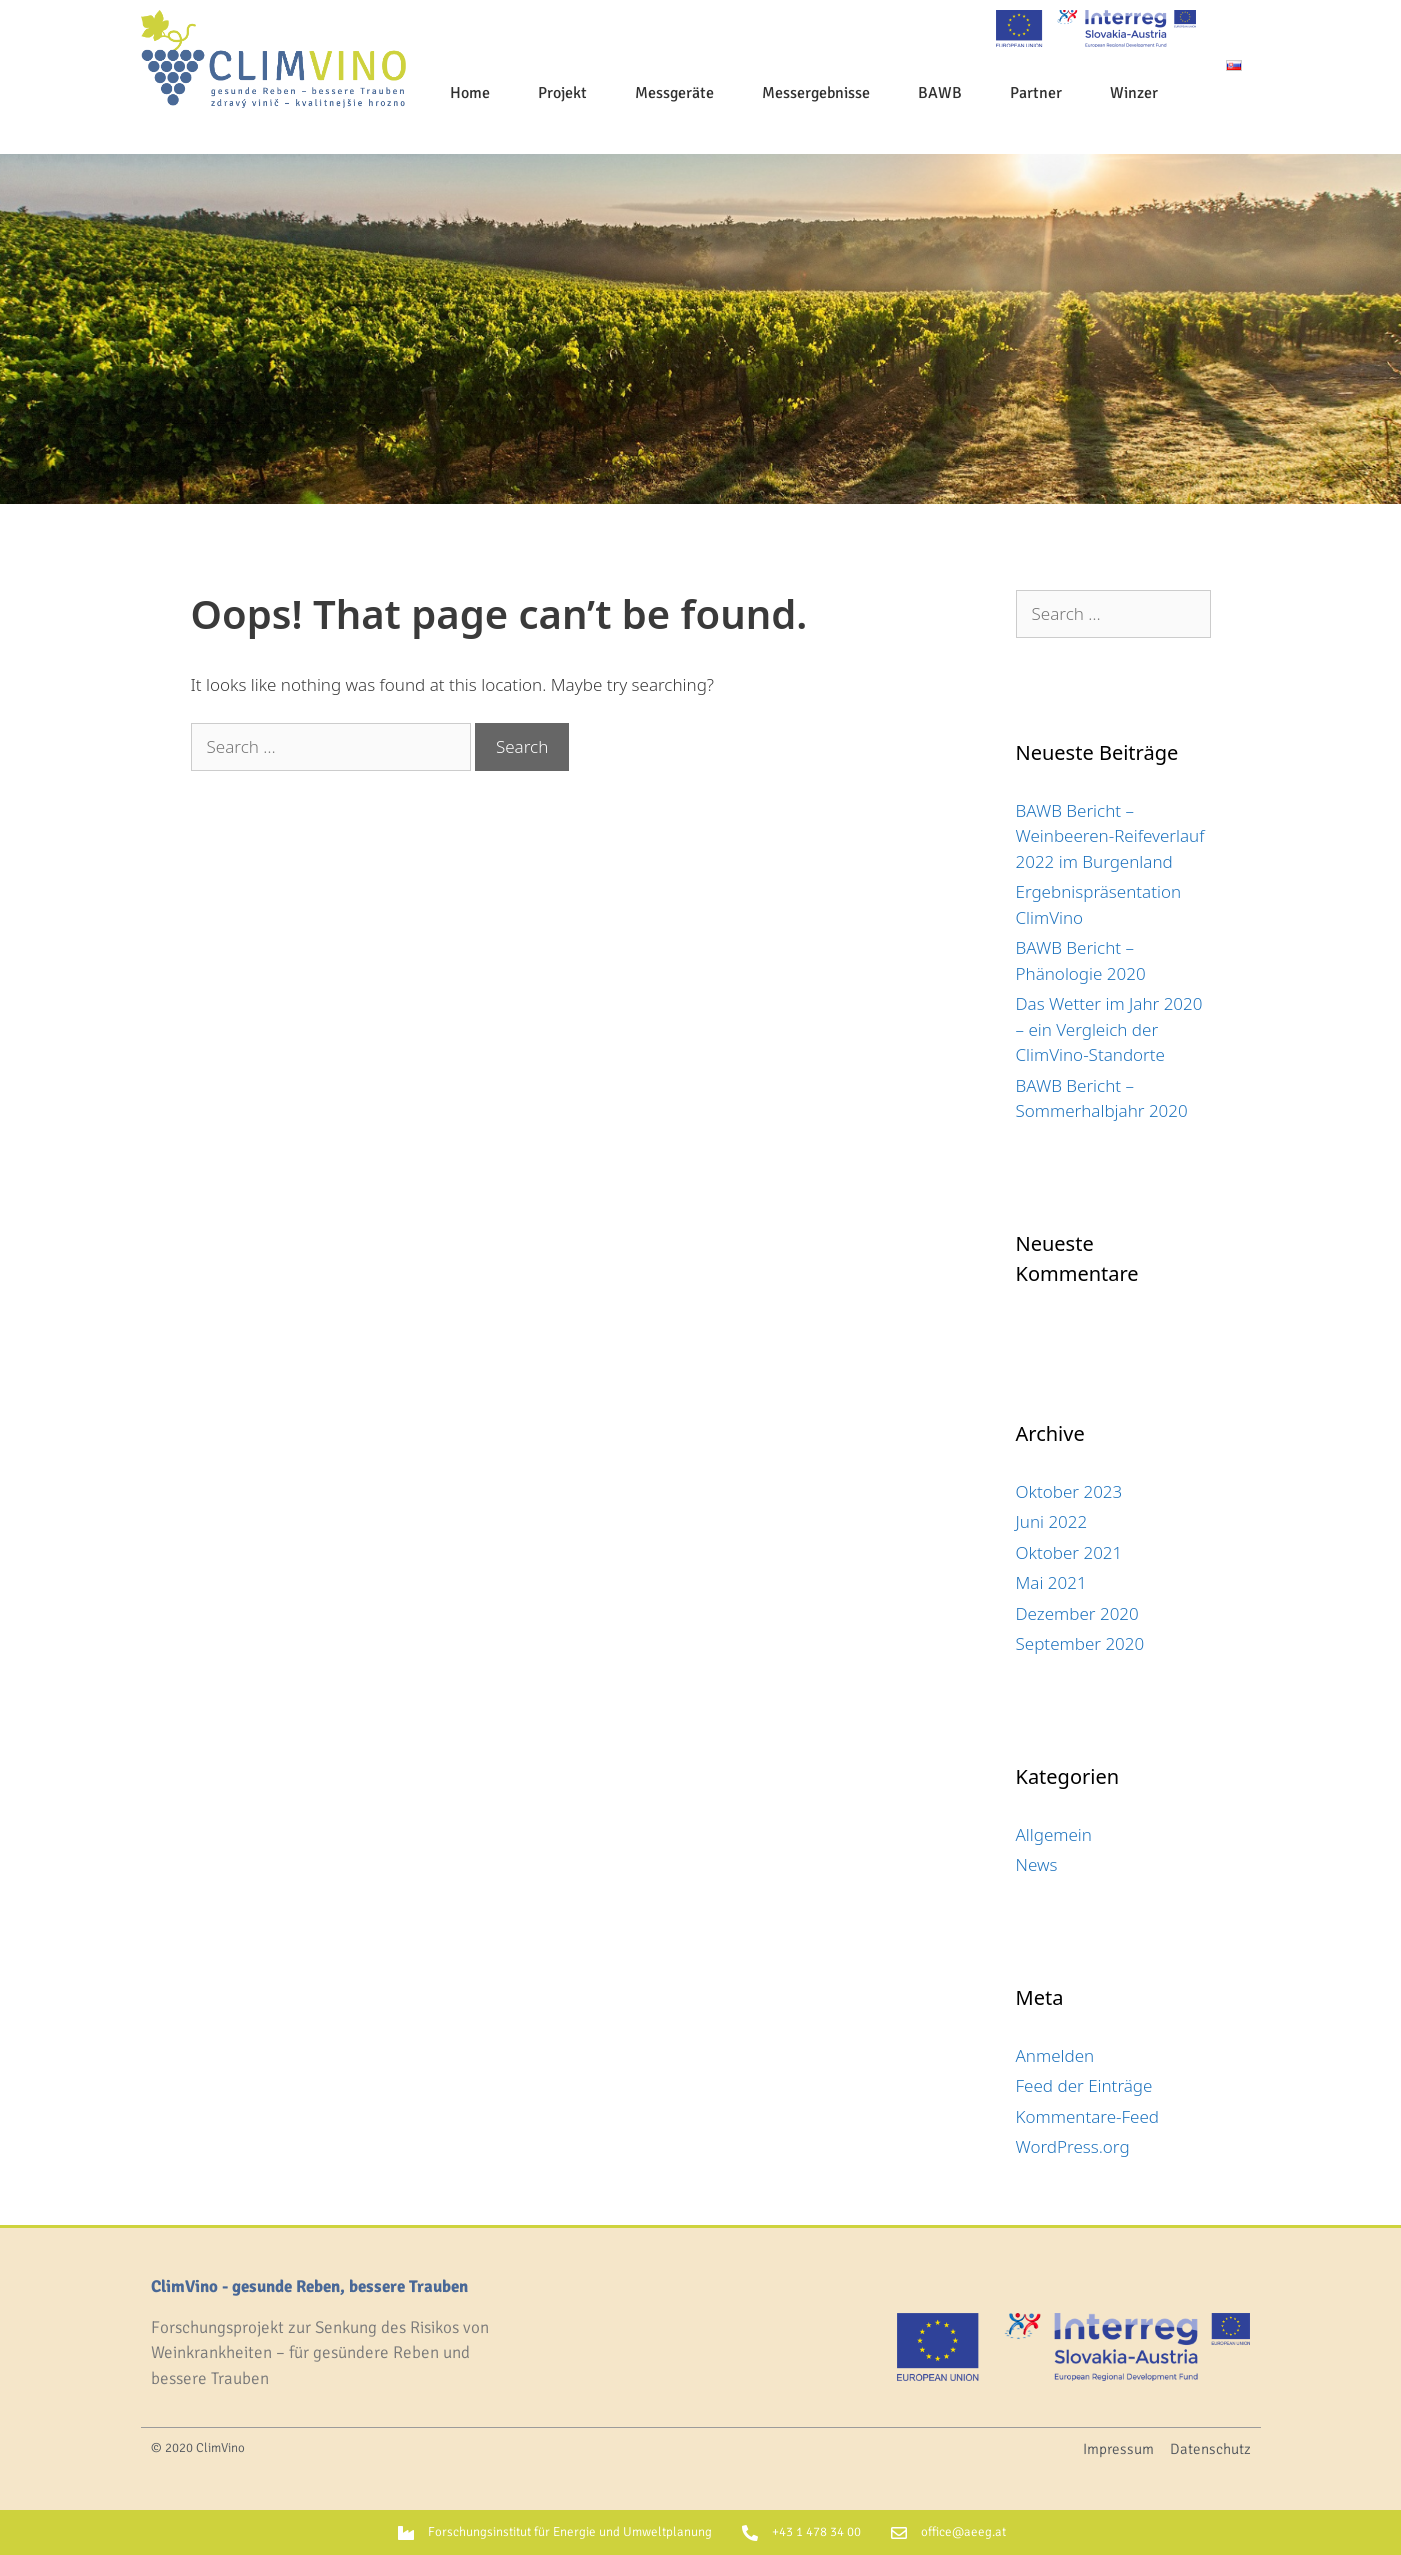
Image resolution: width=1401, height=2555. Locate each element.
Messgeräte (674, 93)
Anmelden (1055, 2055)
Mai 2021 (1051, 1582)
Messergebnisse (816, 93)
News (1037, 1864)
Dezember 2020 (1077, 1613)
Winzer (1134, 93)
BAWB (940, 93)
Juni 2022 (1052, 1521)
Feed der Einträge (1084, 2085)
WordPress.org (1073, 2146)
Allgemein (1054, 1834)
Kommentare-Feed (1088, 2116)
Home (470, 93)
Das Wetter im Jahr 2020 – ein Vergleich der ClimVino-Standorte (1109, 1029)
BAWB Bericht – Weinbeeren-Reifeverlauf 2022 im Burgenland (1110, 836)
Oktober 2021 (1069, 1552)
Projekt (562, 93)
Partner (1036, 93)
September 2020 (1080, 1643)
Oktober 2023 (1069, 1491)
